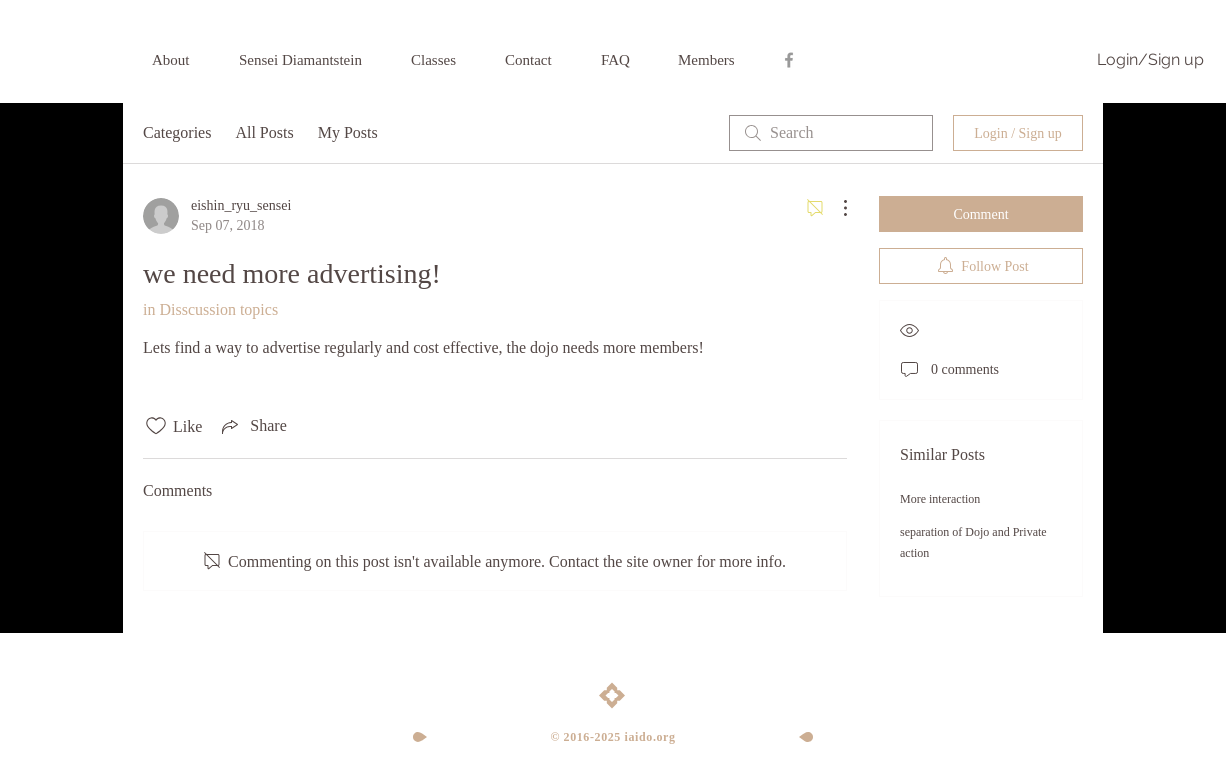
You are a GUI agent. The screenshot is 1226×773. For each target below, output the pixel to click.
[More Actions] (835, 208)
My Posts (348, 132)
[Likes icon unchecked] (156, 426)
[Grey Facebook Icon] (789, 60)
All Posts (264, 132)
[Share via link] (252, 426)
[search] (831, 133)
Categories (177, 132)
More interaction (940, 499)
